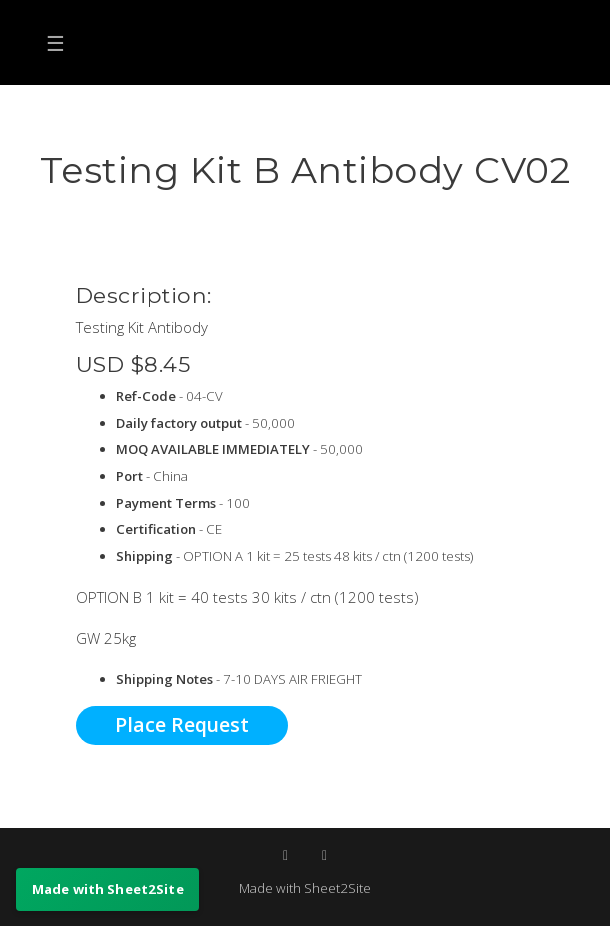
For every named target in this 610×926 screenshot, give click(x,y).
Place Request (182, 724)
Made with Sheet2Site (305, 888)
